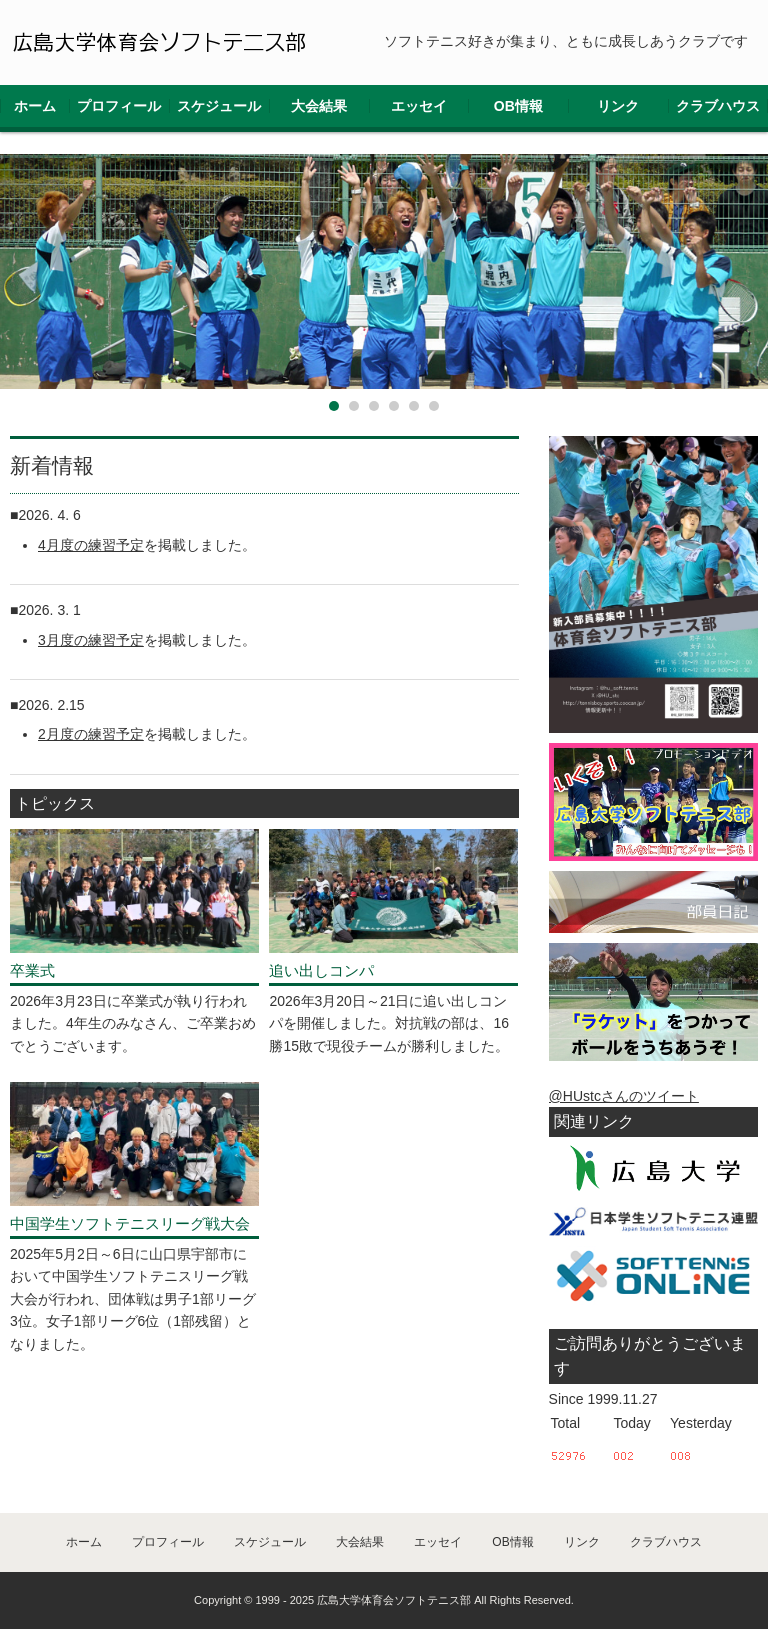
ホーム (35, 106)
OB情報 (518, 106)
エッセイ (419, 106)
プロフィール (119, 106)
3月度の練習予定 (91, 640)
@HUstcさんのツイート (624, 1096)
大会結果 (319, 106)
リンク (618, 106)
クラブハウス (718, 106)
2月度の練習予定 (91, 734)
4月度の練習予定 (91, 545)
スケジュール (219, 106)
